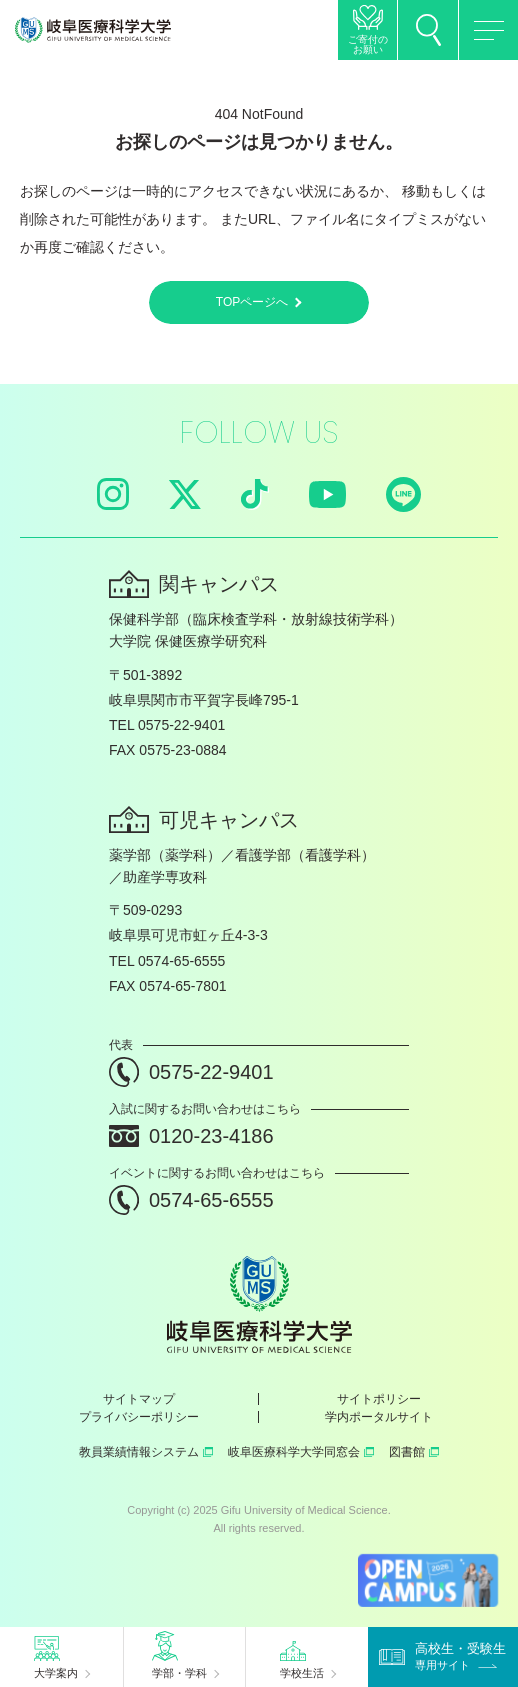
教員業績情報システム (146, 1452)
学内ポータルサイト (379, 1417)
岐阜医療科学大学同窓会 (301, 1452)
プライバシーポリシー (139, 1417)
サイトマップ (139, 1399)
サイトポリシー (379, 1399)
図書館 (414, 1452)
